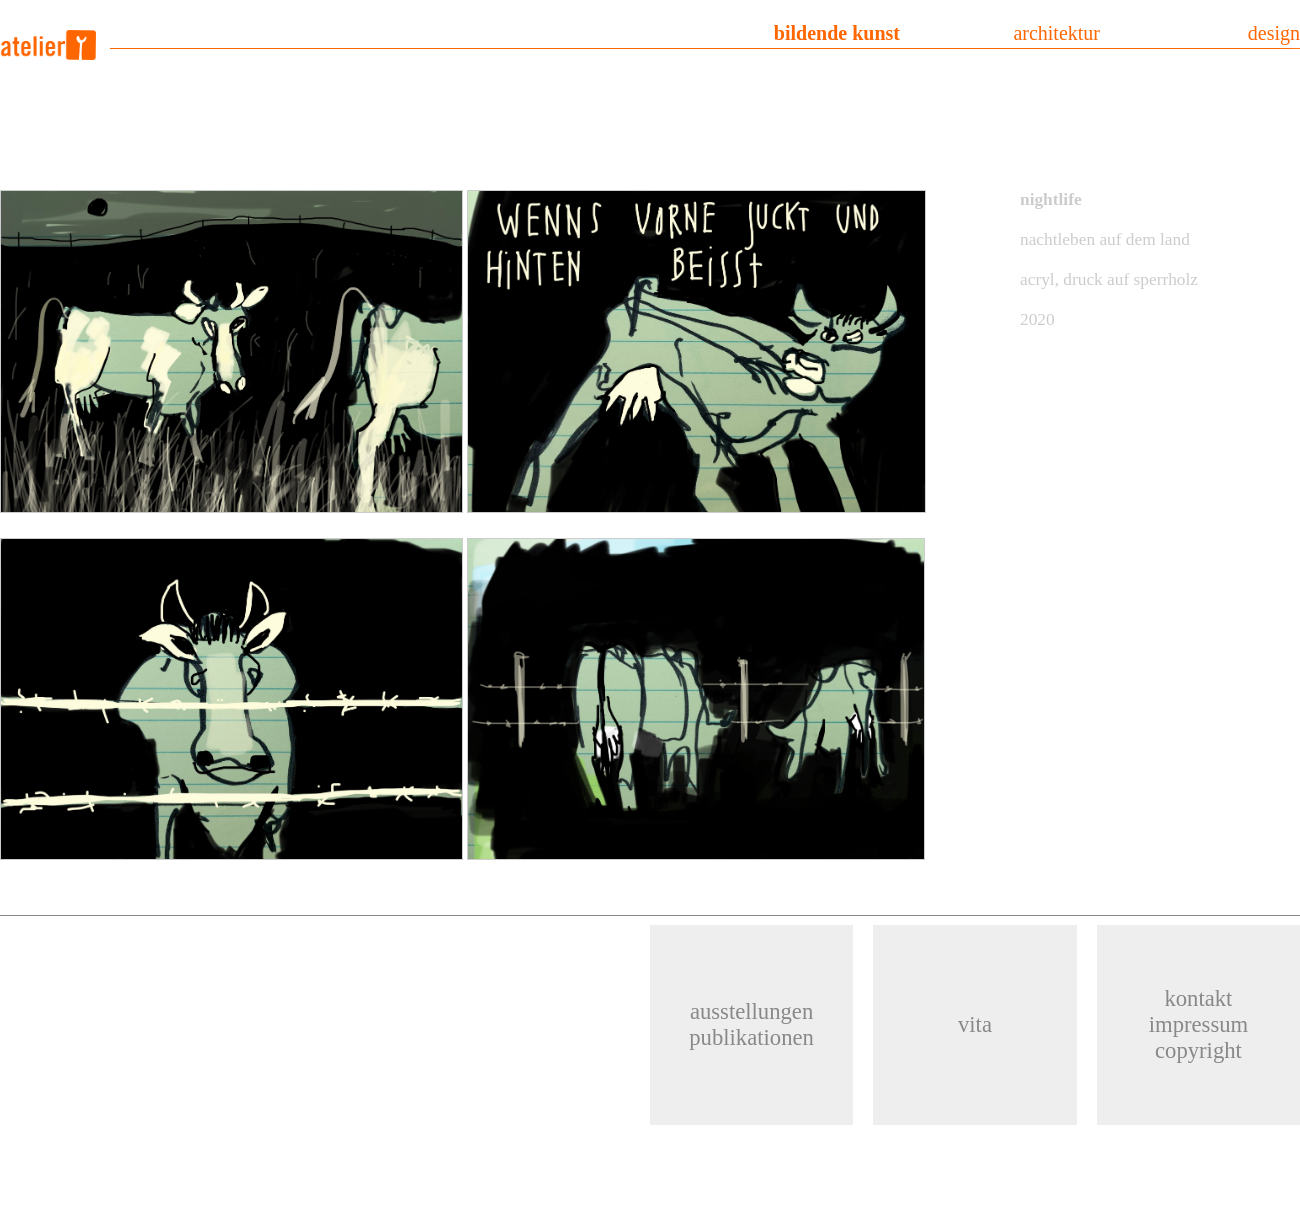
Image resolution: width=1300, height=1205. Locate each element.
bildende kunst (837, 33)
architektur (1056, 33)
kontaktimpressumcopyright (1198, 1024)
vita (975, 1024)
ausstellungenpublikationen (751, 1024)
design (1274, 33)
